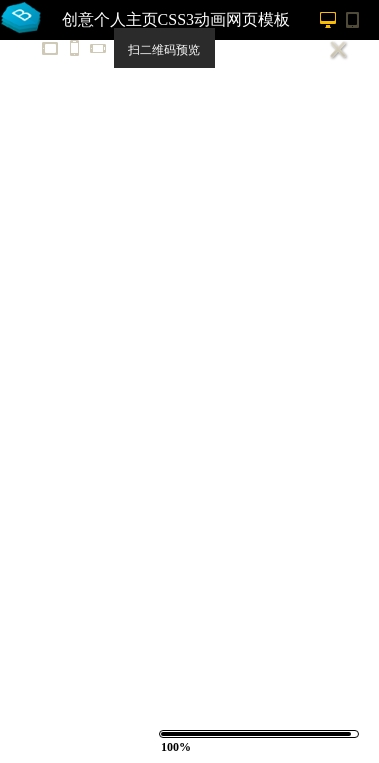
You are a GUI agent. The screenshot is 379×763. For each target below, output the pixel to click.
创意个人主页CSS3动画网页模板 (176, 19)
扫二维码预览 (164, 50)
